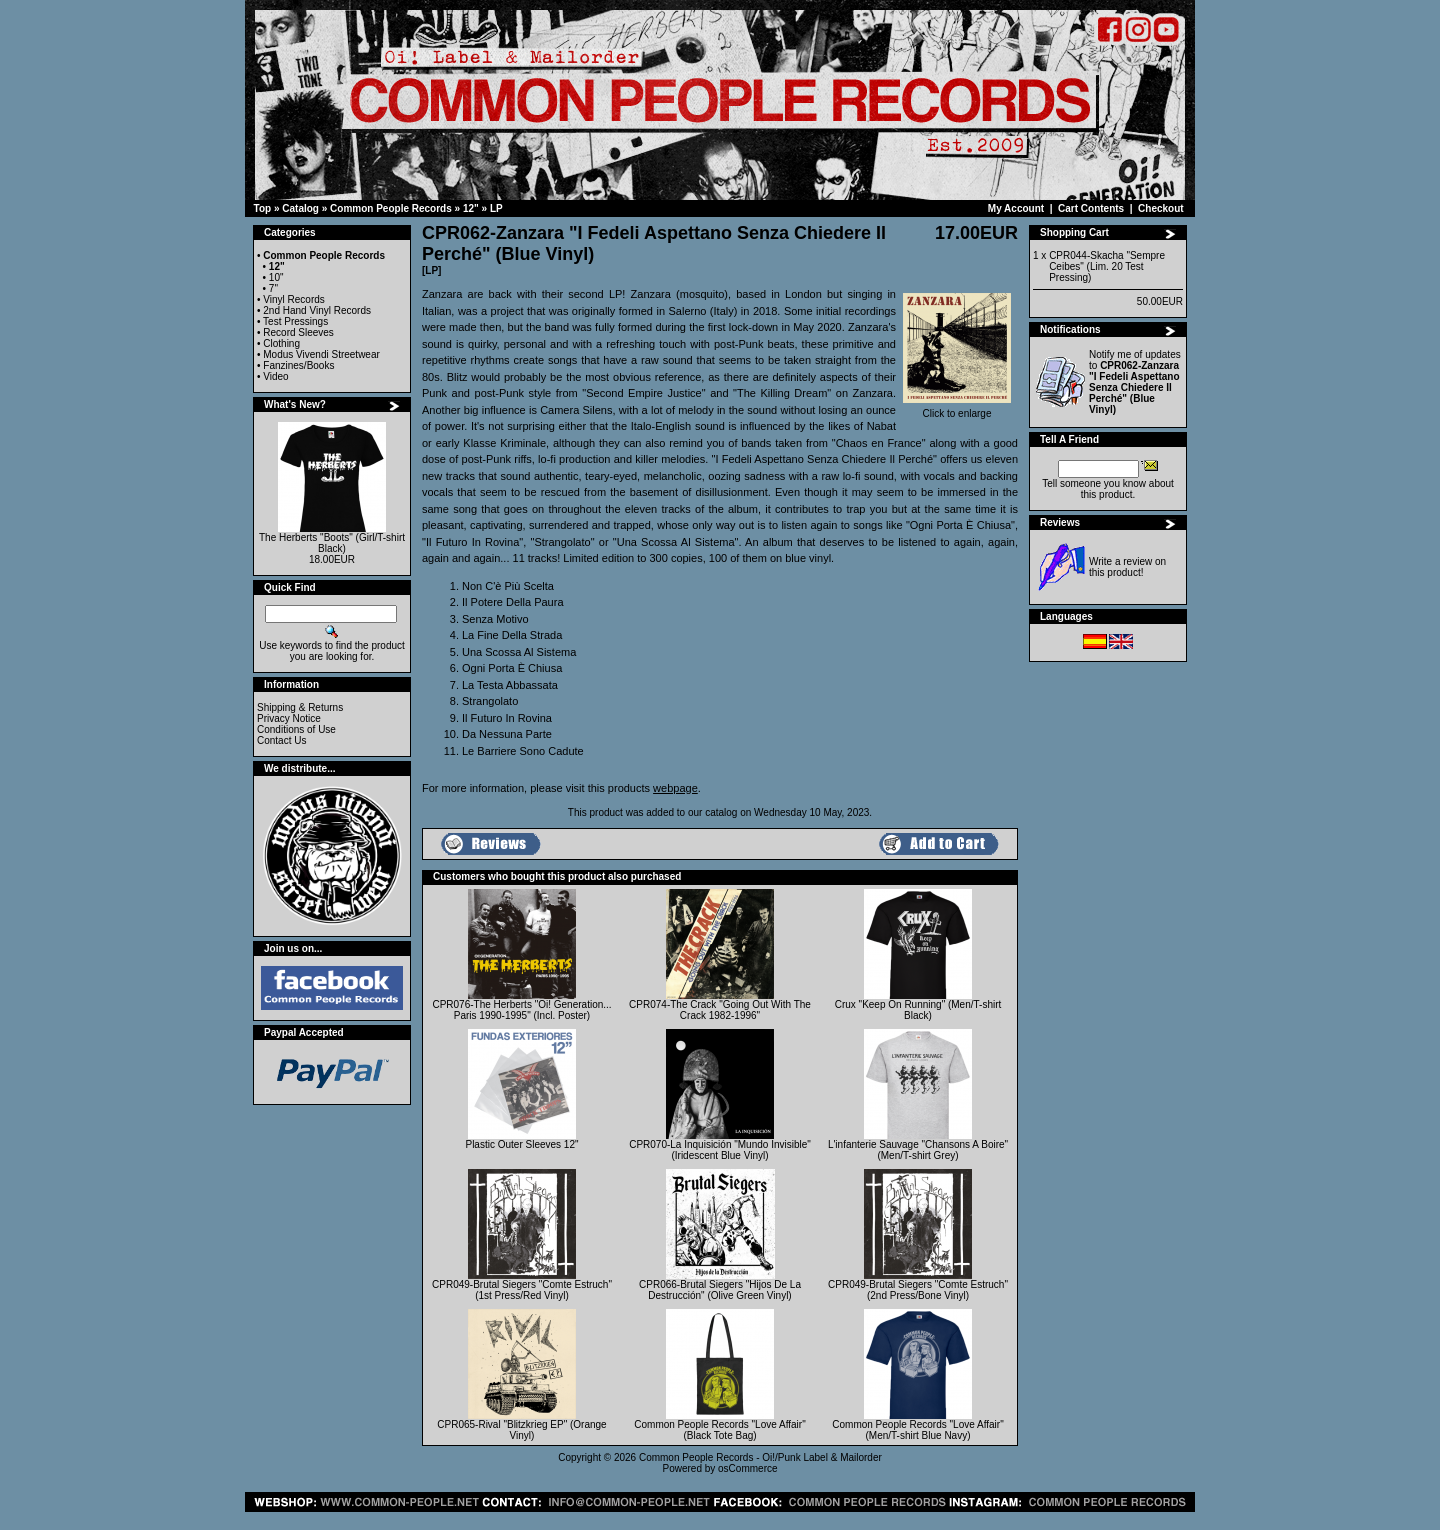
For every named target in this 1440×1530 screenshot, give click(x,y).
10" (276, 277)
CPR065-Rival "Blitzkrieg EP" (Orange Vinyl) (521, 1430)
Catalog (300, 208)
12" (471, 208)
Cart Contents (1091, 208)
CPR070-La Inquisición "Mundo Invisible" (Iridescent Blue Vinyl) (720, 1150)
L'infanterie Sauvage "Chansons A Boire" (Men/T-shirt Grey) (918, 1150)
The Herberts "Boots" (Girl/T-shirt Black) (332, 543)
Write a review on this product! (1127, 567)
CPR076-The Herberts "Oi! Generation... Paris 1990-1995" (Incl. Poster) (521, 1010)
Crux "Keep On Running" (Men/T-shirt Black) (918, 1010)
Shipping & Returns (300, 707)
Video (275, 376)
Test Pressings (295, 321)
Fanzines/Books (298, 365)
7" (273, 288)
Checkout (1161, 208)
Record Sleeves (298, 332)
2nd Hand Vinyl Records (317, 310)
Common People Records (391, 208)
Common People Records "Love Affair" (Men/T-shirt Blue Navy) (917, 1430)
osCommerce (747, 1468)
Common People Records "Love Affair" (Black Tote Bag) (719, 1430)
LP (496, 208)
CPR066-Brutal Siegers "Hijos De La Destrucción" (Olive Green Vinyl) (720, 1290)
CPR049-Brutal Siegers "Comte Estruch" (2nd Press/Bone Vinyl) (918, 1290)
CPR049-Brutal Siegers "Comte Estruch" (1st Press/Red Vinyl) (522, 1290)
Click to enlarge (957, 409)
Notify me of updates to (1135, 382)
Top (263, 208)
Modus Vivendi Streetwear (321, 354)
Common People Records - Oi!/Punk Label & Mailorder (760, 1457)
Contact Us (281, 740)
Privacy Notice (289, 718)
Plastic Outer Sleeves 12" (521, 1144)
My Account (1016, 208)
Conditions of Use (296, 729)
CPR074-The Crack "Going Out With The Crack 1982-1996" (720, 1010)
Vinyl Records (294, 299)
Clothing (281, 343)
